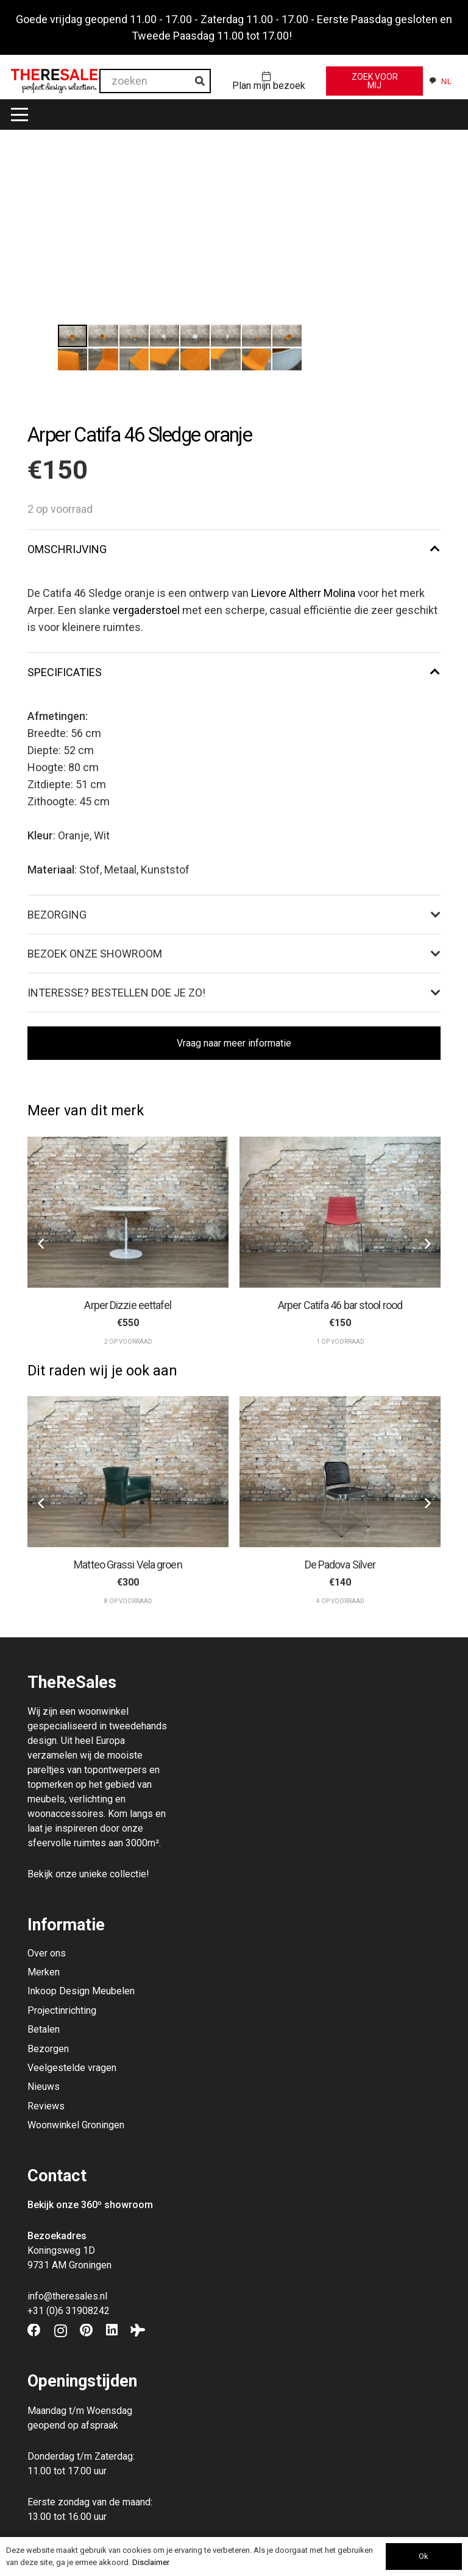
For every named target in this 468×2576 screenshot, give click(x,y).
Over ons (46, 1953)
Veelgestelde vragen (71, 2067)
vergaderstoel (146, 610)
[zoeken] (155, 81)
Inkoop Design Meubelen (81, 1991)
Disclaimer (150, 2562)
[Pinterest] (86, 2330)
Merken (43, 1972)
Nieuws (43, 2086)
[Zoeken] (200, 81)
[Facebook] (34, 2330)
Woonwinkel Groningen (75, 2125)
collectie (128, 1874)
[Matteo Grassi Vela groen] (128, 1471)
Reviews (46, 2106)
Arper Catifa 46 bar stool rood (340, 1304)
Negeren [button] (315, 35)
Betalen (43, 2029)
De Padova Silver (340, 1564)
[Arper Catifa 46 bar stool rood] (340, 1212)
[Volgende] (427, 1243)
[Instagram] (60, 2331)
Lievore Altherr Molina (303, 593)
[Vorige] (41, 1243)
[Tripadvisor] (137, 2330)
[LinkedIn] (112, 2330)
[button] (19, 114)
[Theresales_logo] (59, 81)
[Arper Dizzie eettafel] (128, 1212)
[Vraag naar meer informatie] (234, 1042)
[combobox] (440, 81)
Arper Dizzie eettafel (127, 1304)
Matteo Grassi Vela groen (128, 1564)
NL (439, 81)
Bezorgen (48, 2049)
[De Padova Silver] (340, 1471)
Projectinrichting (61, 2010)
